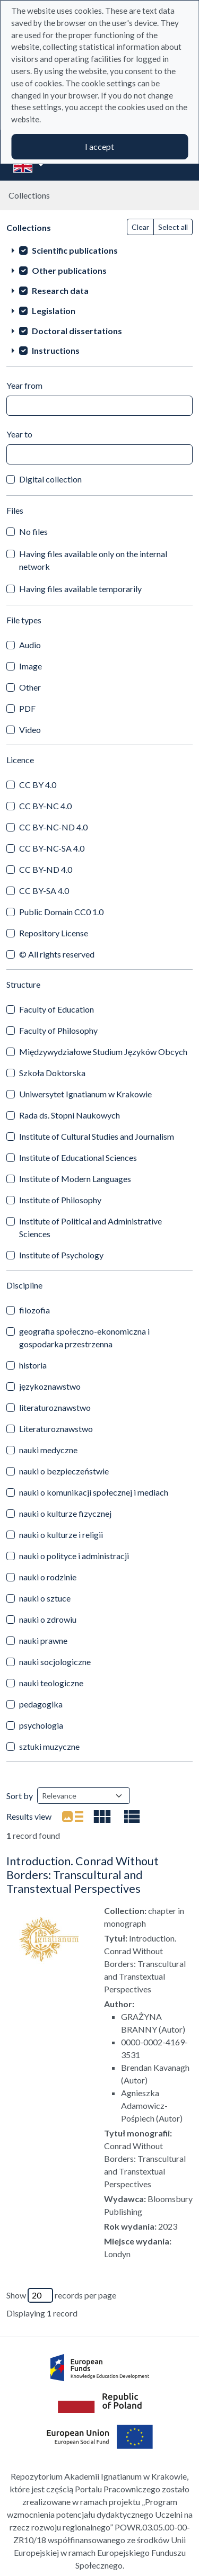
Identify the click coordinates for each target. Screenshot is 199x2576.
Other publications (69, 270)
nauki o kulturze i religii (61, 1534)
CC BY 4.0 (37, 785)
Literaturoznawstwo (56, 1429)
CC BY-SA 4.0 (44, 890)
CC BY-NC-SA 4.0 (51, 848)
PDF (27, 708)
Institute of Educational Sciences (78, 1157)
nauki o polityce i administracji (74, 1556)
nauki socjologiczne (55, 1662)
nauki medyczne (48, 1450)
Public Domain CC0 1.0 (61, 912)
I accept (99, 146)
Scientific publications (75, 250)
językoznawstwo (50, 1386)
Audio (30, 645)
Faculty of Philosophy (58, 1030)
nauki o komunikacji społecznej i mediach (93, 1492)
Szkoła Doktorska (52, 1073)
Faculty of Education (56, 1009)
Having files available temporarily (80, 589)
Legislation (53, 311)
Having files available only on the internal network (93, 560)
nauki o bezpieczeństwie (64, 1471)
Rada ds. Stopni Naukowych (69, 1115)
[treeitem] (99, 250)
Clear (140, 226)
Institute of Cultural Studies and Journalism (96, 1136)
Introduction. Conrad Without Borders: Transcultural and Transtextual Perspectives (82, 1874)
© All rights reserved (56, 954)
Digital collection (50, 479)
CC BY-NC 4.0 (45, 806)
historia (33, 1365)
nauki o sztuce (45, 1598)
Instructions (56, 350)
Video (30, 729)
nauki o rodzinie (47, 1577)
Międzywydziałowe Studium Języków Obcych (103, 1051)
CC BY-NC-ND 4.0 (53, 827)
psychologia (41, 1725)
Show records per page (61, 2295)
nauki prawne (43, 1640)
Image (30, 666)
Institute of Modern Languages (75, 1179)
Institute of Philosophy (60, 1200)
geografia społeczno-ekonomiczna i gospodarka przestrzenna (84, 1337)
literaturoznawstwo (55, 1407)
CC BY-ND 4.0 (45, 869)
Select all (173, 226)
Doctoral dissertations (77, 331)
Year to (19, 434)
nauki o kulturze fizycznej (65, 1513)
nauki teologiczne (51, 1683)
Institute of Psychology (61, 1255)
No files (33, 531)
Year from (24, 385)
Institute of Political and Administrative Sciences (90, 1227)
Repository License (53, 933)
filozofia (34, 1310)
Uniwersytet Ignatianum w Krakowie (85, 1094)
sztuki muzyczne (49, 1746)
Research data (60, 290)
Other (30, 687)
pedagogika (41, 1704)
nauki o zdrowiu (47, 1619)
